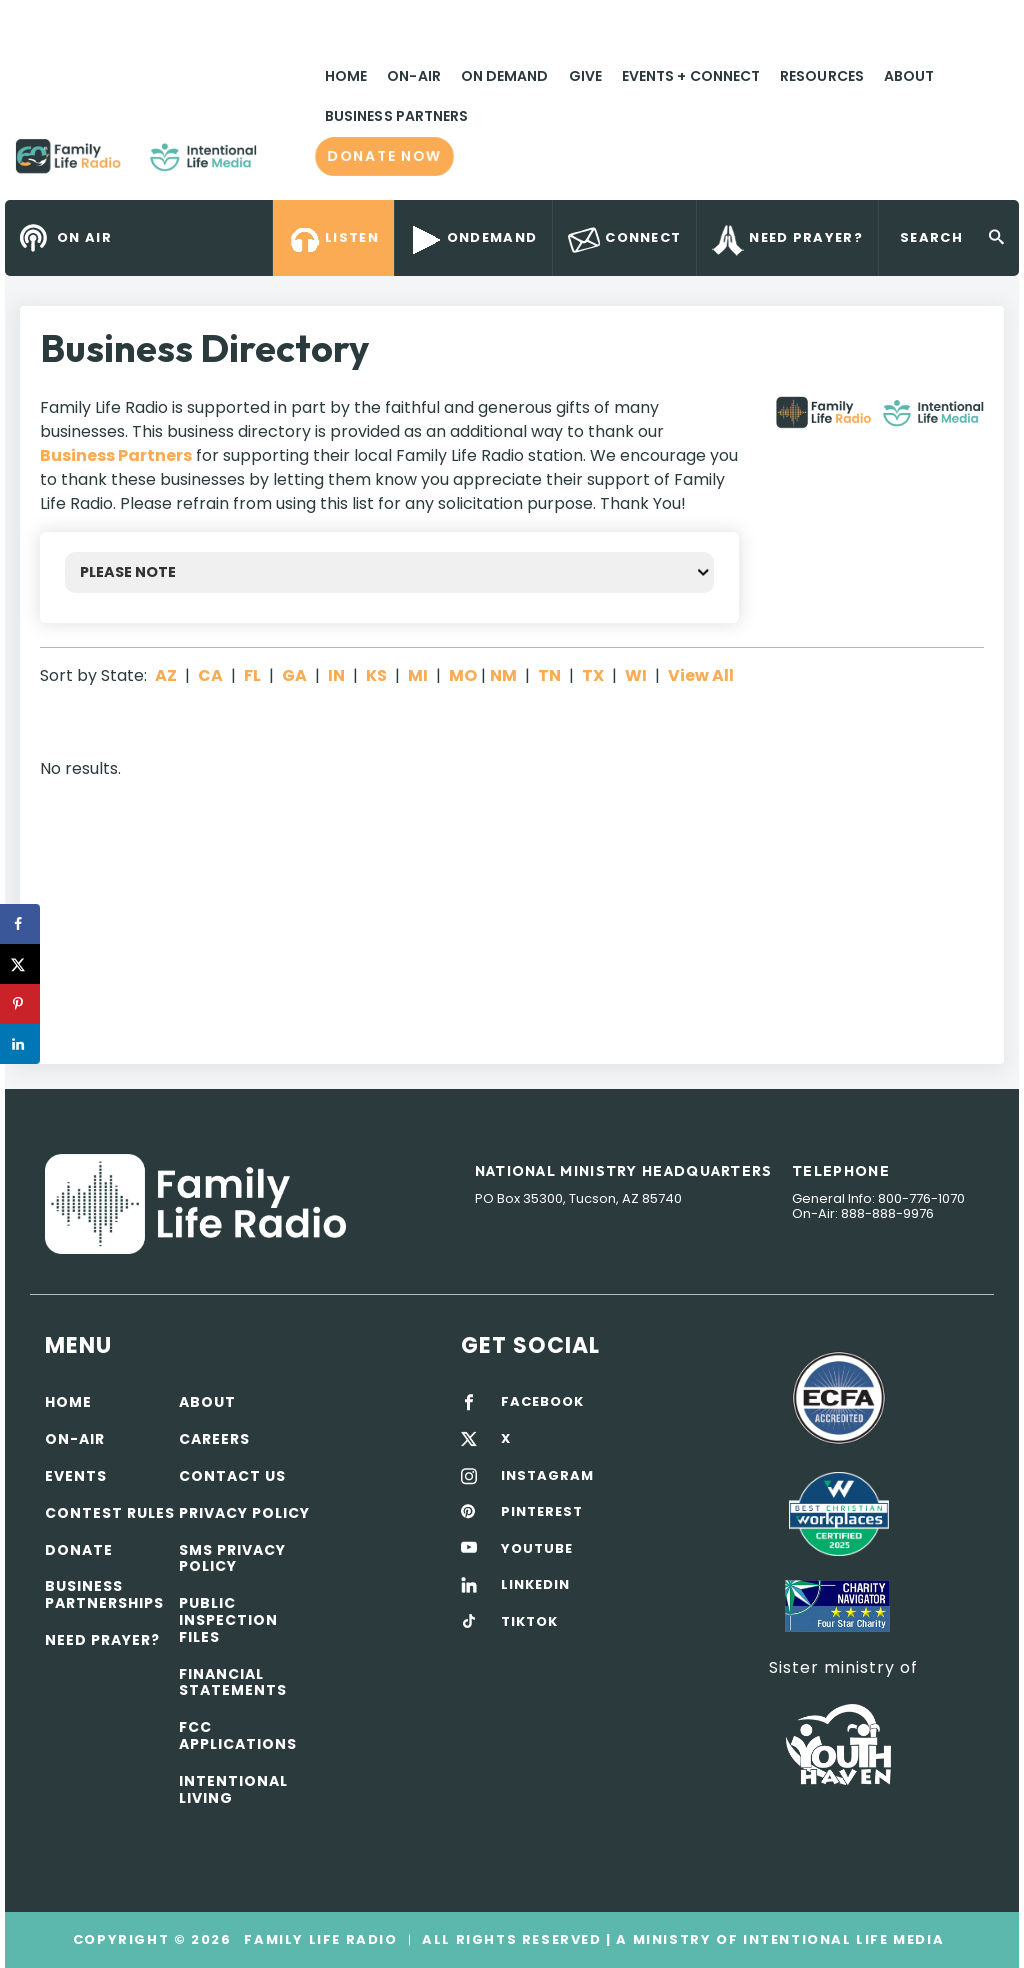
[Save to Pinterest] (20, 1004)
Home (346, 76)
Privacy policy (244, 1513)
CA (210, 675)
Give (585, 76)
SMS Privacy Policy (232, 1558)
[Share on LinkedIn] (20, 1044)
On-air (75, 1439)
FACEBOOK (542, 1402)
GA (294, 675)
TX (593, 675)
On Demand (505, 76)
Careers (214, 1439)
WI (636, 675)
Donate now (384, 156)
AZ (166, 675)
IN (336, 675)
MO (463, 675)
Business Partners (396, 116)
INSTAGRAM (547, 1476)
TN (549, 675)
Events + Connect (691, 76)
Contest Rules (110, 1513)
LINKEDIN (535, 1585)
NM (503, 675)
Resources (822, 76)
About (909, 76)
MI (418, 675)
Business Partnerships (104, 1594)
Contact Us (232, 1476)
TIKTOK (529, 1622)
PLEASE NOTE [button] (128, 572)
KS (376, 675)
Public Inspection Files (228, 1620)
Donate (79, 1550)
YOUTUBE (537, 1549)
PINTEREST (542, 1512)
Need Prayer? (102, 1640)
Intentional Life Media (841, 1939)
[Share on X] (20, 964)
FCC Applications (238, 1735)
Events (76, 1476)
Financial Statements (233, 1682)
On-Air (413, 76)
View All (701, 675)
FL (252, 675)
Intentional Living (233, 1789)
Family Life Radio (286, 164)
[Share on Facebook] (20, 924)
